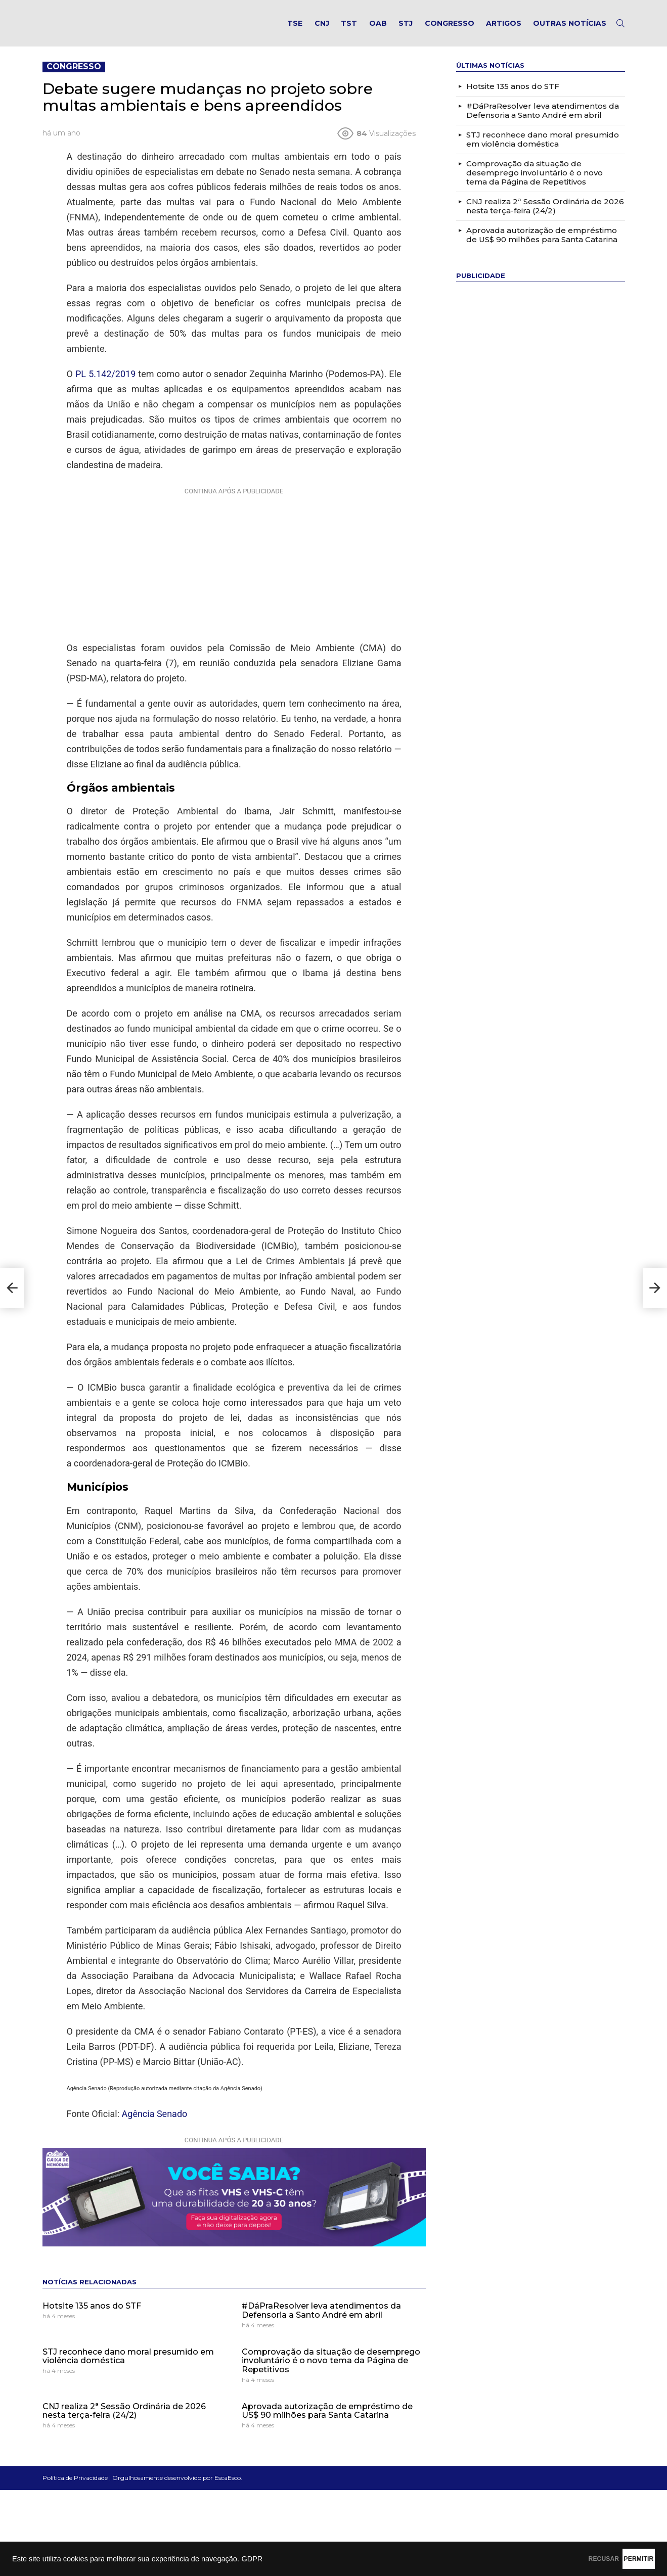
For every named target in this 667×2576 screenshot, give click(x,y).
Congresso (449, 28)
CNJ (322, 28)
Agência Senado (155, 2124)
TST (349, 28)
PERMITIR (622, 2558)
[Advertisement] (234, 573)
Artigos (503, 28)
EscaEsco (227, 2488)
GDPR (251, 2559)
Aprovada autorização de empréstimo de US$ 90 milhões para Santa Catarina (327, 2421)
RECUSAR (554, 2558)
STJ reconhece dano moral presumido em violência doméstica (128, 2366)
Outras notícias (569, 28)
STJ (405, 28)
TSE (294, 28)
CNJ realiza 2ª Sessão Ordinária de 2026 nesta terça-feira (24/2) (124, 2421)
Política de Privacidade (75, 2488)
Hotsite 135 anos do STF (91, 2316)
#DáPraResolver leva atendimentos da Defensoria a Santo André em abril (321, 2321)
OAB (378, 28)
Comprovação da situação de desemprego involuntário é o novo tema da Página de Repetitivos (331, 2370)
